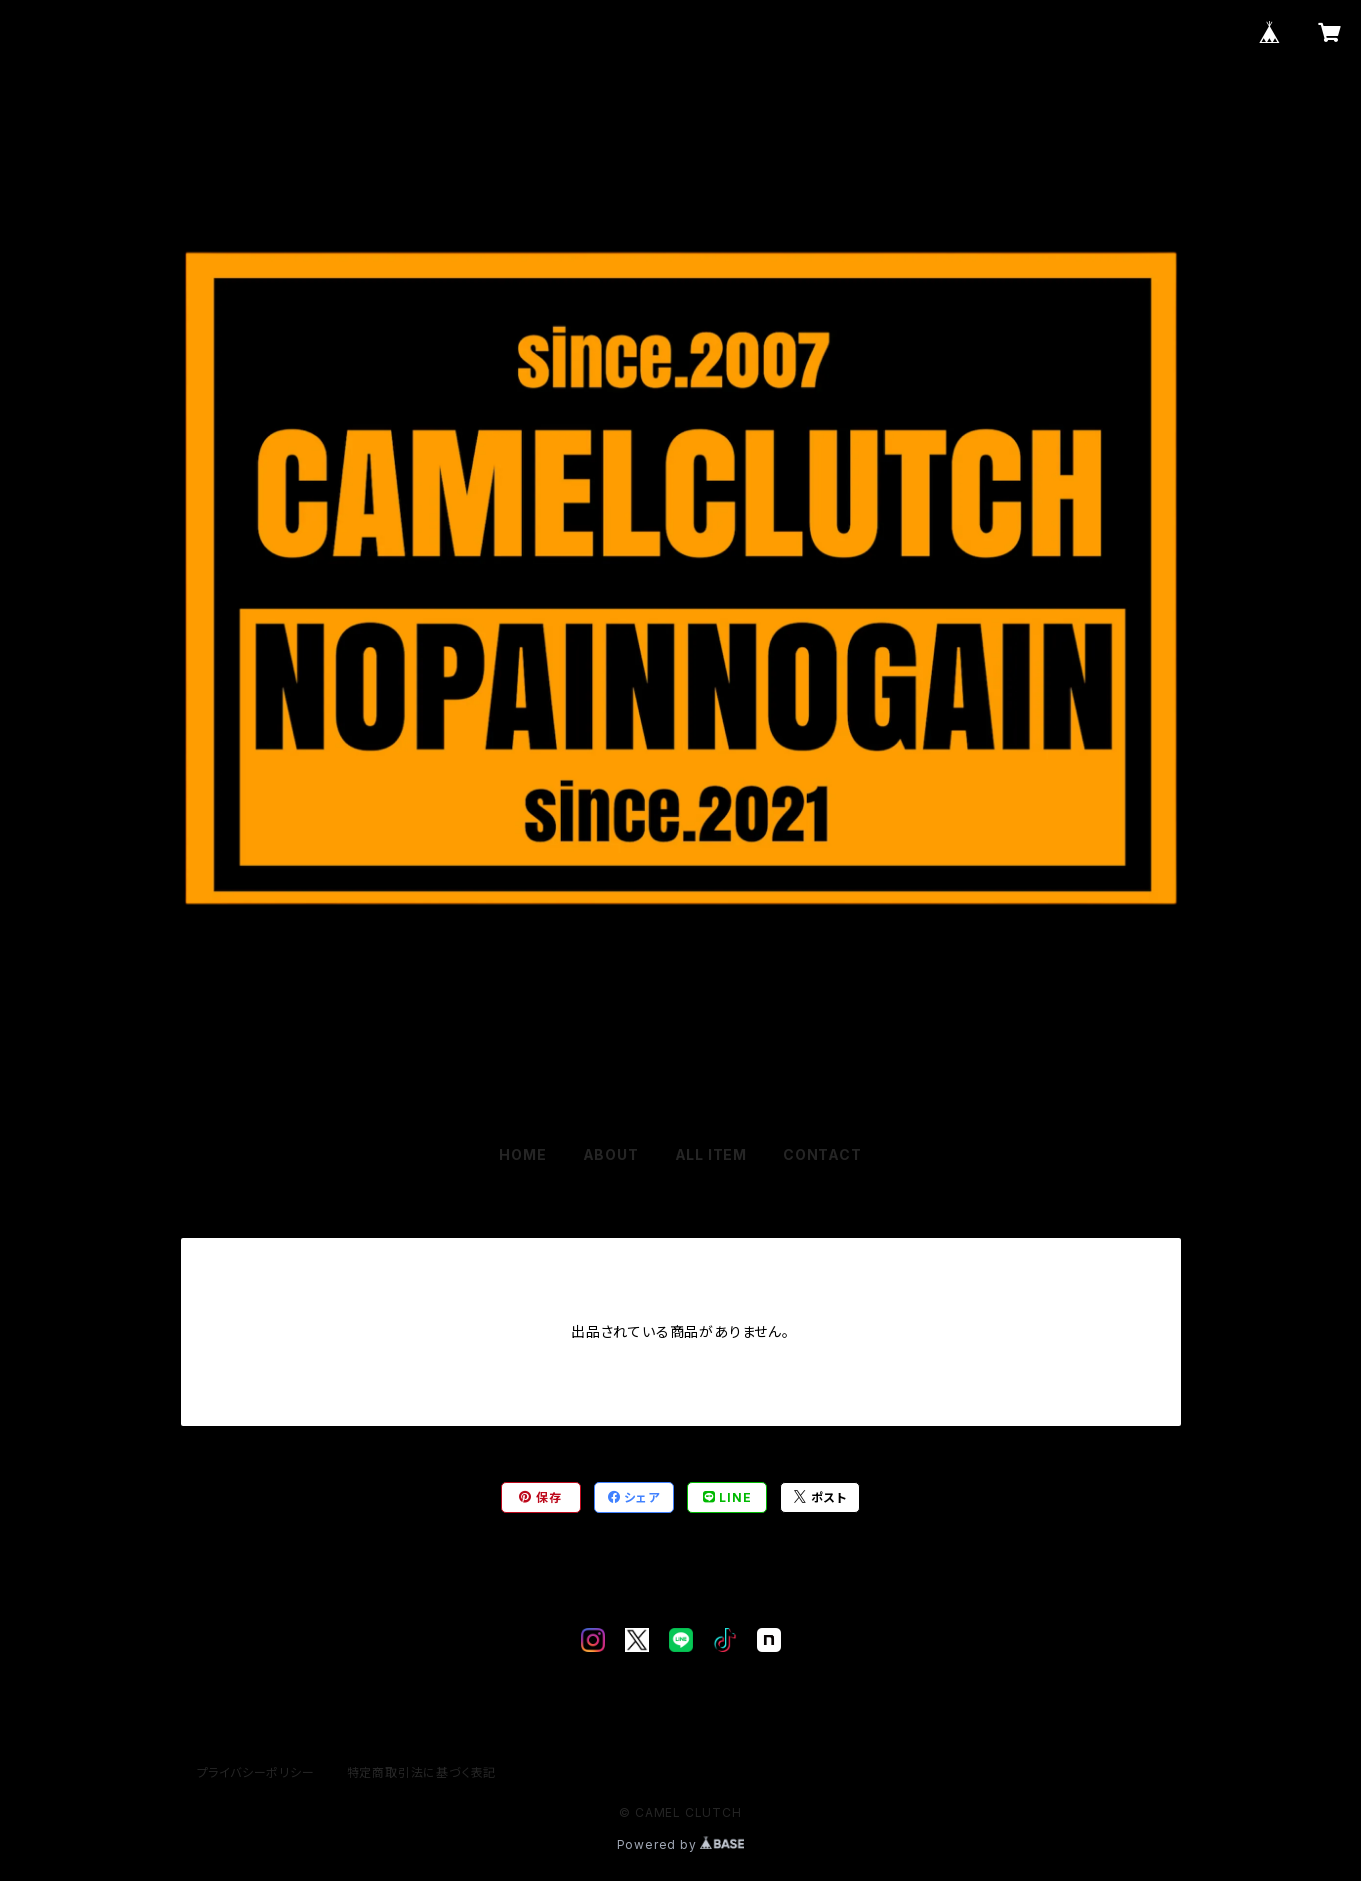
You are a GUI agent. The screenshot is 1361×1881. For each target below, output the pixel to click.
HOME (522, 1154)
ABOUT (611, 1154)
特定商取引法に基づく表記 (422, 1772)
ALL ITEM (711, 1154)
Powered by (681, 1844)
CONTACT (822, 1154)
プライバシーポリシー (256, 1772)
